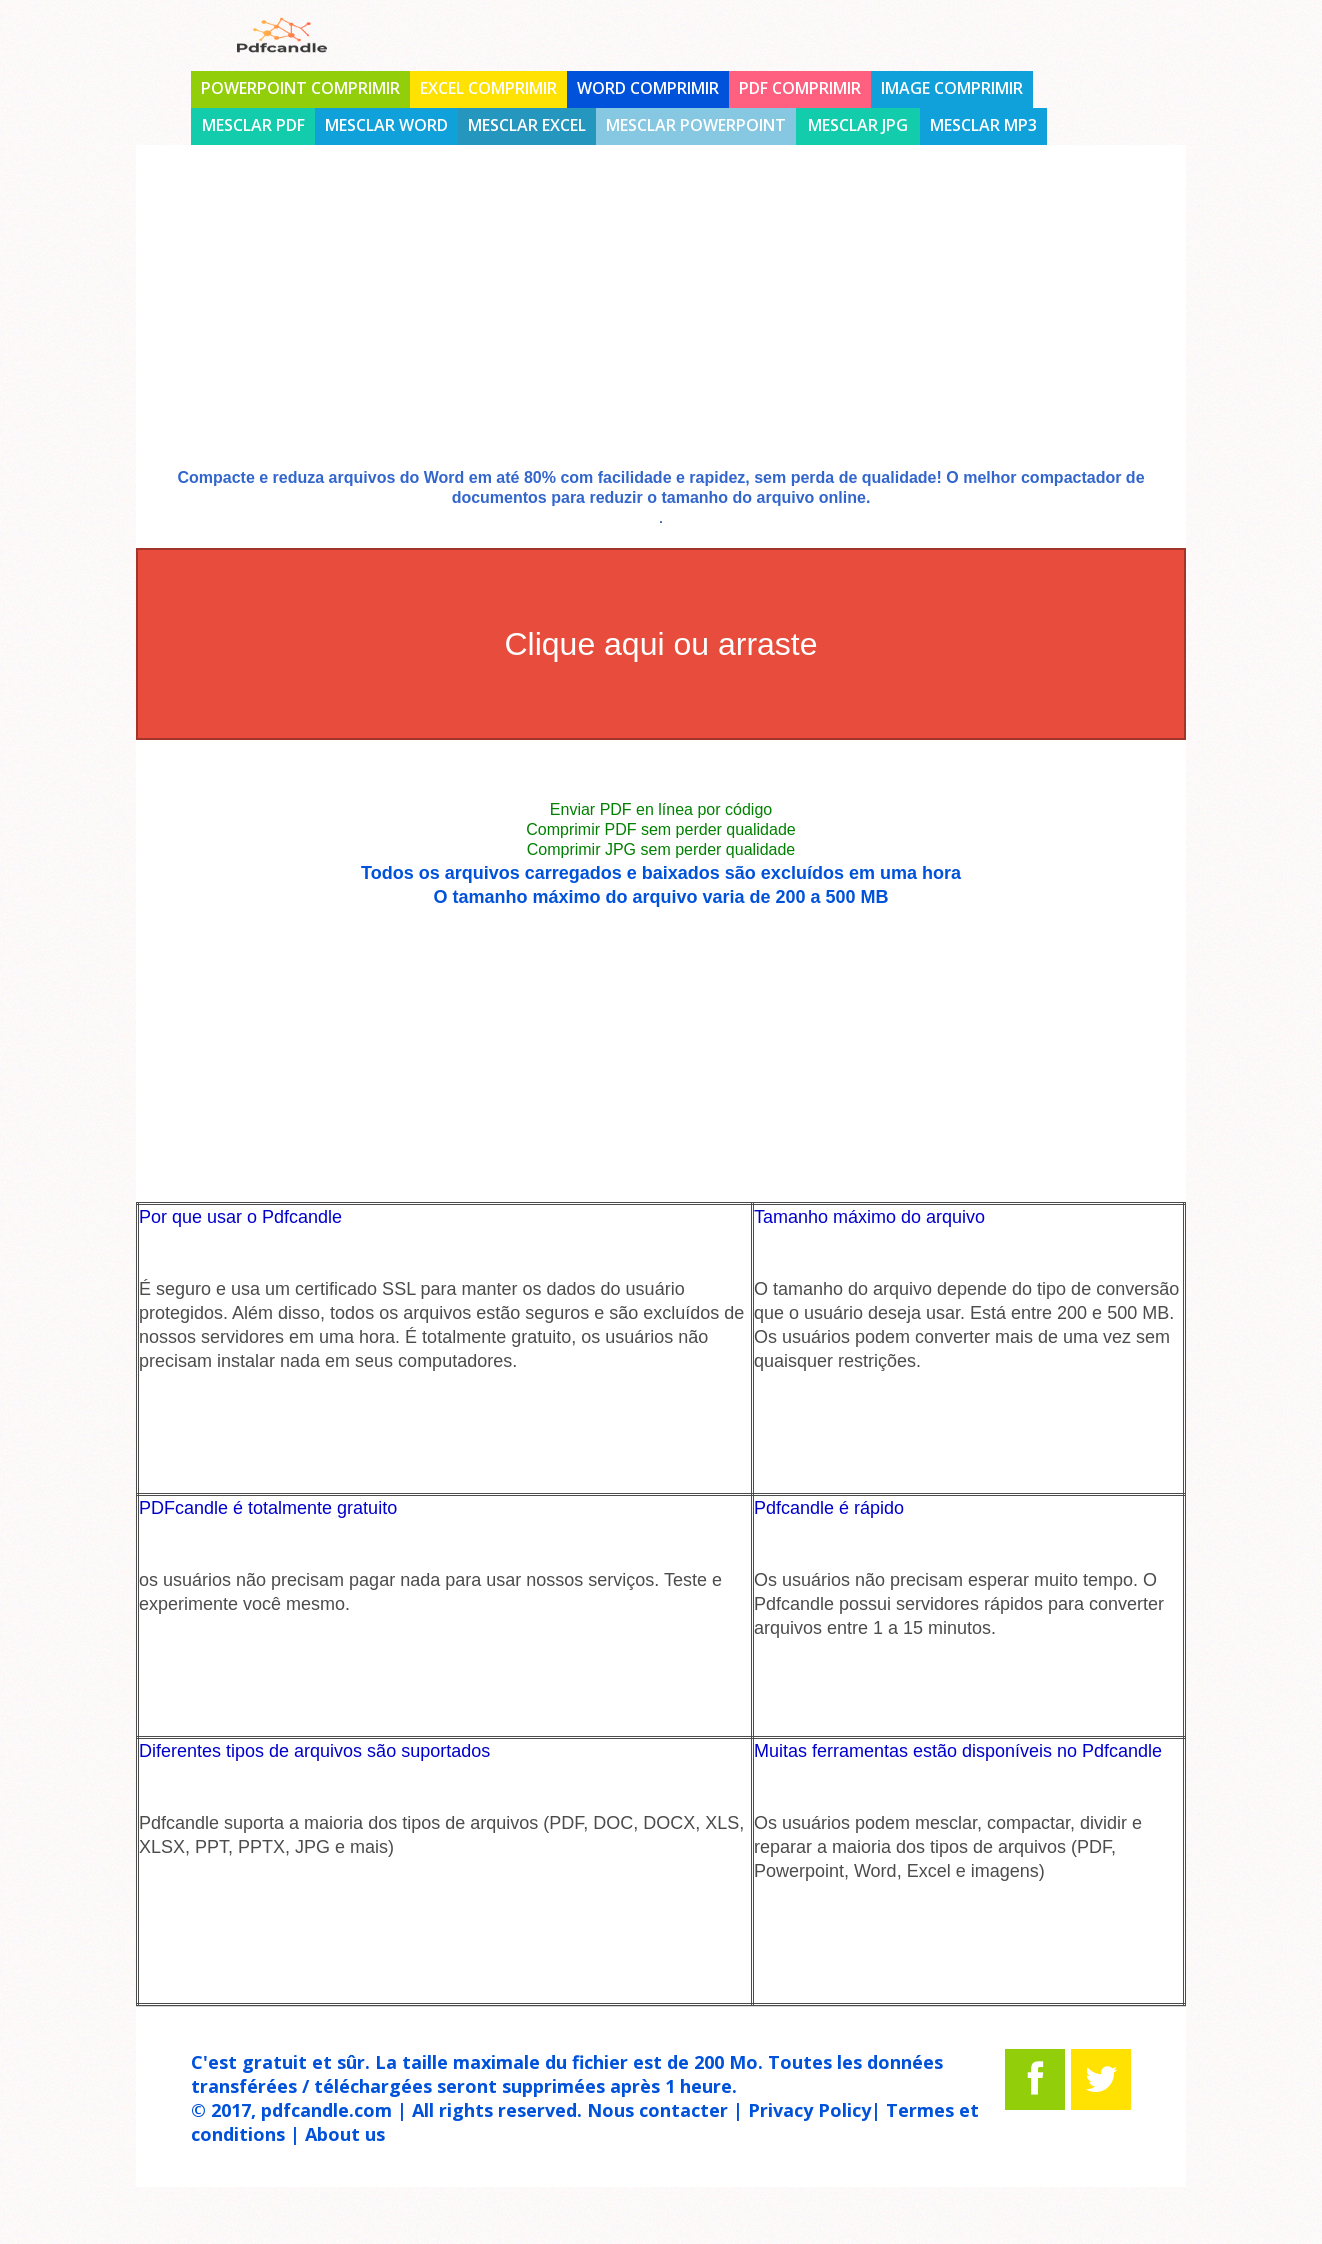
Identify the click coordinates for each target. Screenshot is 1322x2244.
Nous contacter (657, 2110)
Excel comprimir (488, 88)
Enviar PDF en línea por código (661, 809)
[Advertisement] (661, 323)
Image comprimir (952, 88)
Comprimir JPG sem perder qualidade (661, 849)
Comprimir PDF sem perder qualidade (660, 829)
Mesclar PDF (253, 125)
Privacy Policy (809, 2110)
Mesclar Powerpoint (696, 125)
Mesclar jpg (858, 125)
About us (345, 2134)
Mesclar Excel (527, 125)
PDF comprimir (800, 88)
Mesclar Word (386, 125)
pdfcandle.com (326, 2110)
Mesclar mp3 (983, 125)
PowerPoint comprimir (300, 88)
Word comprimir (648, 88)
